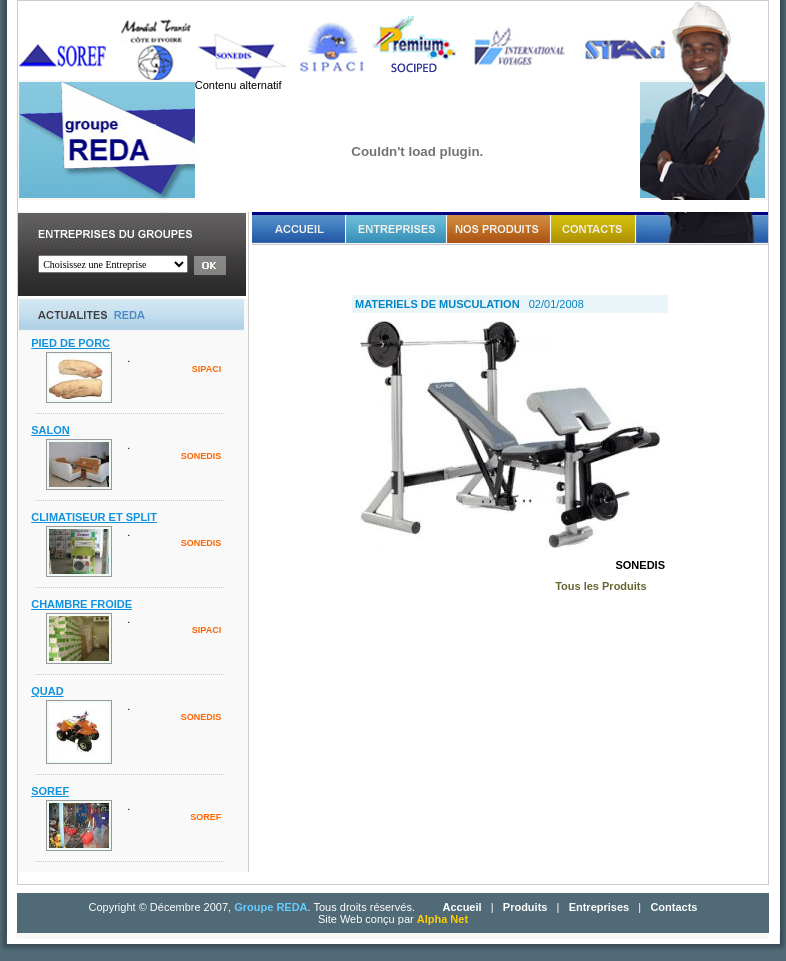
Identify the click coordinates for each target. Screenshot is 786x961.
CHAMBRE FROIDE (81, 604)
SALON (50, 430)
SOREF (50, 791)
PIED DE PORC (70, 343)
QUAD (47, 691)
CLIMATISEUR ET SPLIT (94, 517)
